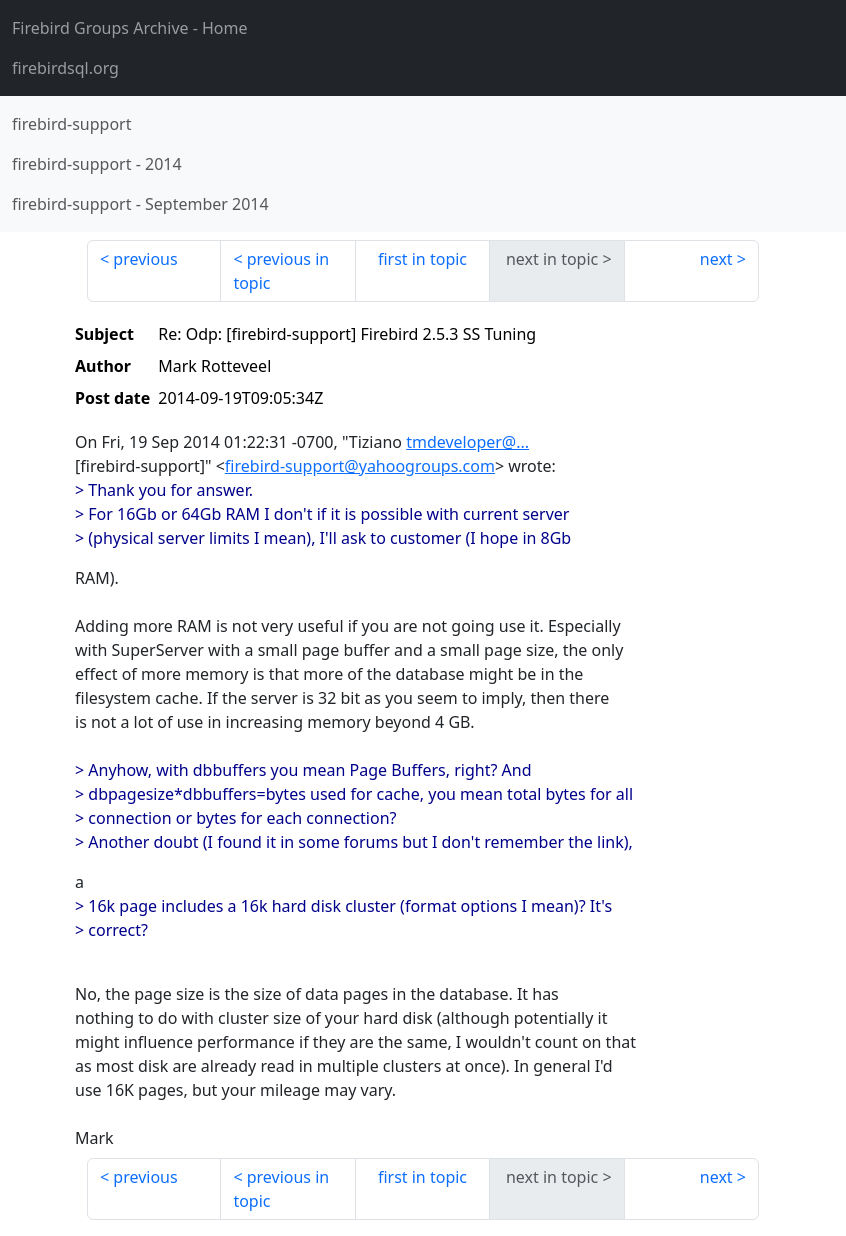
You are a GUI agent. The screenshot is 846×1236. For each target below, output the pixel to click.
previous (145, 259)
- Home (130, 28)
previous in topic (281, 271)
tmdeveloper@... (467, 442)
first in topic (422, 259)
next (716, 259)
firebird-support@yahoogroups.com (360, 466)
